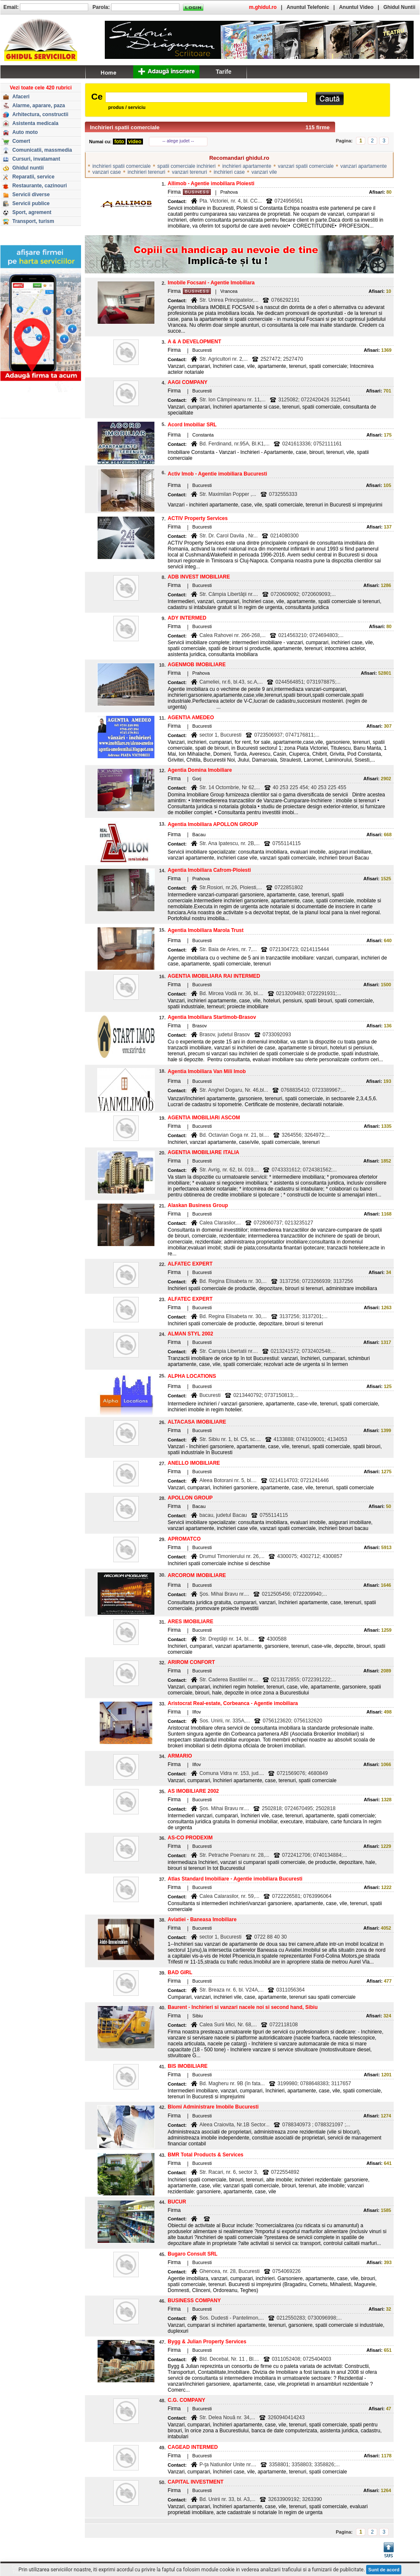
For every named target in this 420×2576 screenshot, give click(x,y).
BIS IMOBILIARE (187, 2066)
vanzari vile (264, 172)
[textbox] (206, 97)
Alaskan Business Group (198, 1205)
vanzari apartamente (363, 166)
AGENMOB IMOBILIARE (197, 665)
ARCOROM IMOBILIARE (197, 1575)
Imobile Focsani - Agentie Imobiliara (211, 283)
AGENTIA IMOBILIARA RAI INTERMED (214, 976)
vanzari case (106, 172)
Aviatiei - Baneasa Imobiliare (202, 1919)
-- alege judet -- (178, 140)
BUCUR (177, 2202)
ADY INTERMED (187, 618)
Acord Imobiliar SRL (192, 425)
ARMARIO (180, 1756)
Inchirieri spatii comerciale (125, 127)
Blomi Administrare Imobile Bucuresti (213, 2107)
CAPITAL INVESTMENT (196, 2482)
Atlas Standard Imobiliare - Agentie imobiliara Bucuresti (235, 1879)
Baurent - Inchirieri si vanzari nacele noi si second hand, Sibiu (242, 2007)
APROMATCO (184, 1539)
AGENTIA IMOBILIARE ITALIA (203, 1152)
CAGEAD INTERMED (193, 2447)
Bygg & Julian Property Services (207, 2342)
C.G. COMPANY (186, 2400)
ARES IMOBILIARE (190, 1622)
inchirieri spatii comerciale (121, 166)
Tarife (223, 71)
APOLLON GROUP (190, 1498)
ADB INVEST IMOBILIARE (199, 577)
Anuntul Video (356, 7)
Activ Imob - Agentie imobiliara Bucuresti (217, 474)
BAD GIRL (180, 1972)
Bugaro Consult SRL (192, 2254)
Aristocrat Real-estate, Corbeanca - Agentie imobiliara (233, 1703)
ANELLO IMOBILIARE (194, 1463)
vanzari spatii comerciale (305, 166)
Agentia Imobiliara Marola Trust (206, 930)
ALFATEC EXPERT (190, 1264)
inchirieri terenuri (146, 172)
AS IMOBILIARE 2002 (193, 1791)
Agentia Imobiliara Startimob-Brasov (212, 1017)
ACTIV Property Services (197, 518)
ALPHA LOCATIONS (192, 1376)
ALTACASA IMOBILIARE (197, 1422)
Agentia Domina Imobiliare (200, 770)
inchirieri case (229, 172)
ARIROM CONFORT (191, 1662)
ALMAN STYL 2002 (190, 1334)
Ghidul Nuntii (399, 7)
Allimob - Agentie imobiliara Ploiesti (211, 183)
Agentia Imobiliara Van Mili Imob (207, 1071)
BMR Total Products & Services (206, 2155)
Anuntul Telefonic (307, 7)
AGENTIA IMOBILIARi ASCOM (204, 1118)
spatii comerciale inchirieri (186, 166)
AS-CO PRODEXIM (190, 1838)
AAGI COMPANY (187, 382)
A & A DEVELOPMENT (194, 342)
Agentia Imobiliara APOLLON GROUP (213, 824)
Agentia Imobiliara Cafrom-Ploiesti (209, 870)
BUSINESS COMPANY (194, 2300)
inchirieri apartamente (246, 166)
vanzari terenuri (189, 172)
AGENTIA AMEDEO (191, 718)
